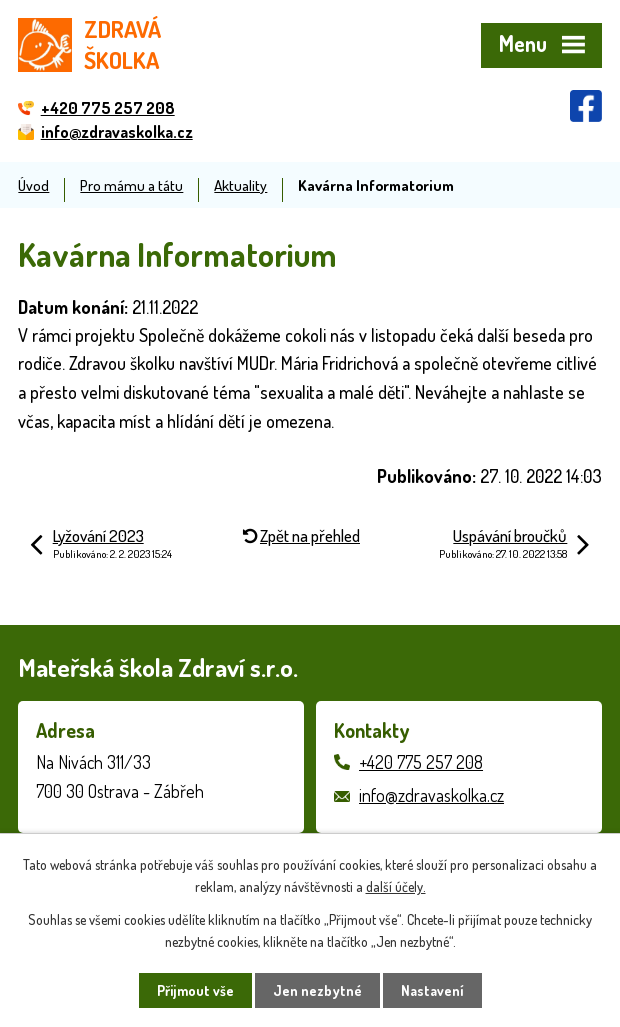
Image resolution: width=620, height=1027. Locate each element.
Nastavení (432, 990)
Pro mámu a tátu (131, 185)
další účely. (396, 886)
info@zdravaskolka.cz (431, 795)
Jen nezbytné (317, 990)
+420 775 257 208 (421, 762)
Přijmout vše (195, 990)
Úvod (33, 185)
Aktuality (240, 185)
